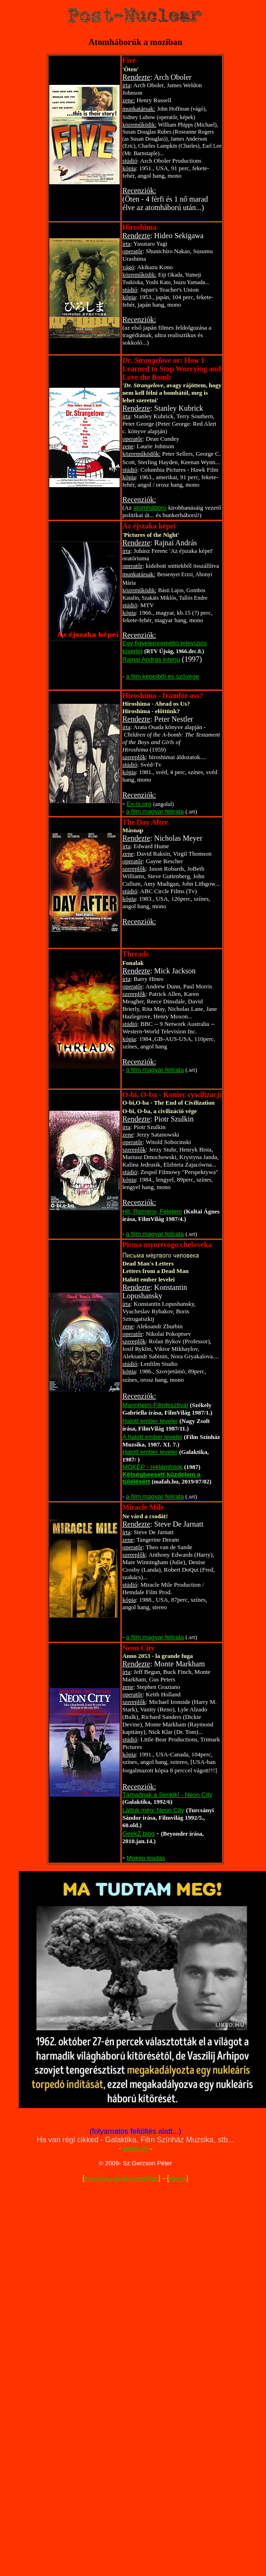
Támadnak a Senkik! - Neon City (167, 1794)
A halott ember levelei (152, 1436)
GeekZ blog (138, 1833)
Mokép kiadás (146, 1857)
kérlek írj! (135, 2148)
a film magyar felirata (155, 811)
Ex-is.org (139, 803)
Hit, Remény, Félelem (152, 1211)
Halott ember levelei (150, 1420)
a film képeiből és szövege (162, 676)
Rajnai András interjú (151, 659)
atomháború (150, 507)
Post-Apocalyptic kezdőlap (121, 2178)
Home (177, 2178)
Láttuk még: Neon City (153, 1810)
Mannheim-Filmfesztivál (155, 1405)
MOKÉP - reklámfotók (152, 1466)
